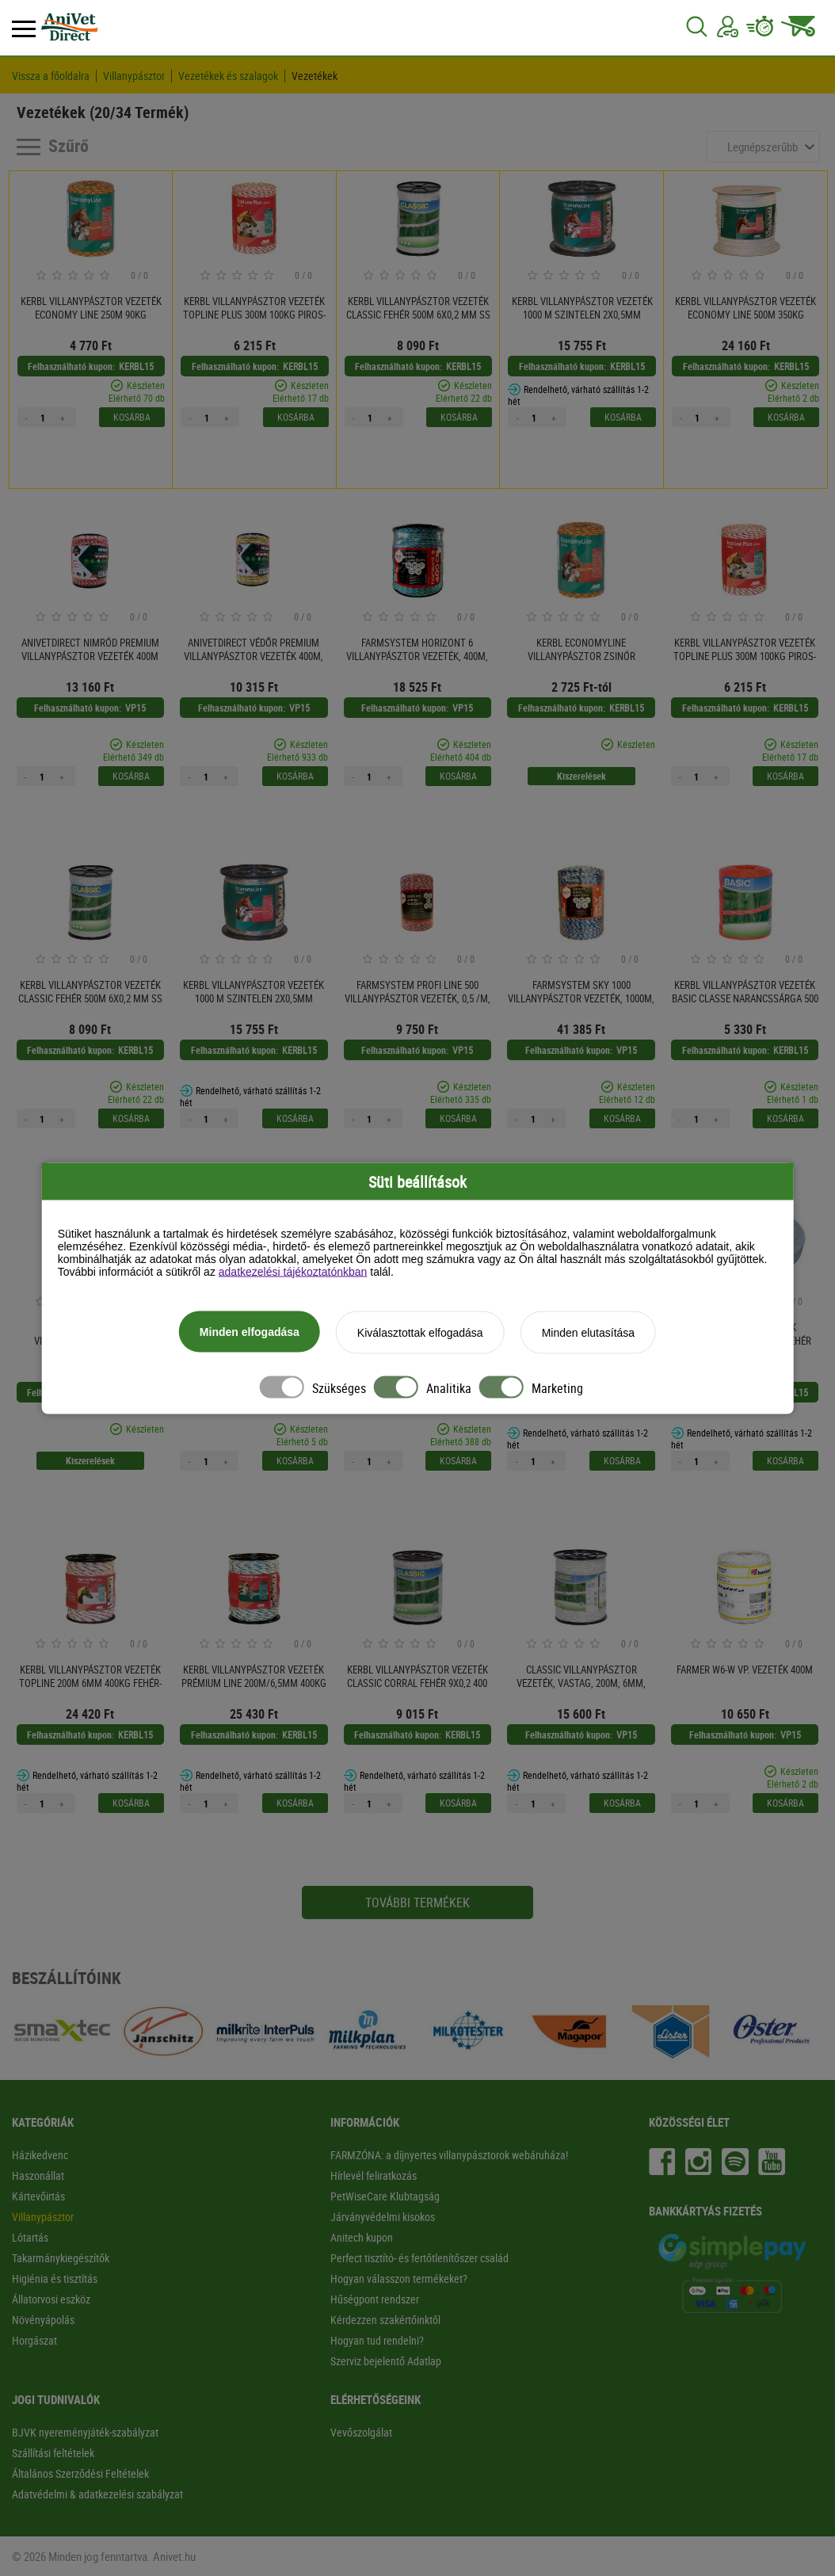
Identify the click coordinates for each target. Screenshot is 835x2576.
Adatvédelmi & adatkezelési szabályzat (97, 2494)
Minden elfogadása (249, 1331)
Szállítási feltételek (53, 2452)
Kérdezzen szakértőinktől (385, 2319)
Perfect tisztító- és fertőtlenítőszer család (419, 2257)
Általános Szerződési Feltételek (80, 2473)
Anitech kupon (361, 2237)
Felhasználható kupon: (71, 366)
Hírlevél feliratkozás (373, 2175)
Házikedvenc (40, 2154)
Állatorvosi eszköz (51, 2299)
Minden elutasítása (588, 1332)
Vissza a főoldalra (51, 76)
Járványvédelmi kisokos (382, 2216)
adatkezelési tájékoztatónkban (293, 1271)
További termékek (417, 1902)
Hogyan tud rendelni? (377, 2340)
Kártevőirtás (38, 2196)
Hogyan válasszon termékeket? (398, 2278)
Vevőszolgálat (361, 2432)
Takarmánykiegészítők (60, 2257)
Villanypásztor (134, 76)
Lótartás (30, 2237)
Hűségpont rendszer (374, 2299)
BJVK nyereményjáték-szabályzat (85, 2432)
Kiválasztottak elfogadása (420, 1332)
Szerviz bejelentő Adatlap (385, 2360)
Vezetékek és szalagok (228, 76)
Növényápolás (43, 2319)
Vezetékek (314, 76)
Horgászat (34, 2340)
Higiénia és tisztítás (54, 2278)
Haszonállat (38, 2175)
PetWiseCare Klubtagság (385, 2196)
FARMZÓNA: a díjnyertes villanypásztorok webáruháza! (449, 2154)
